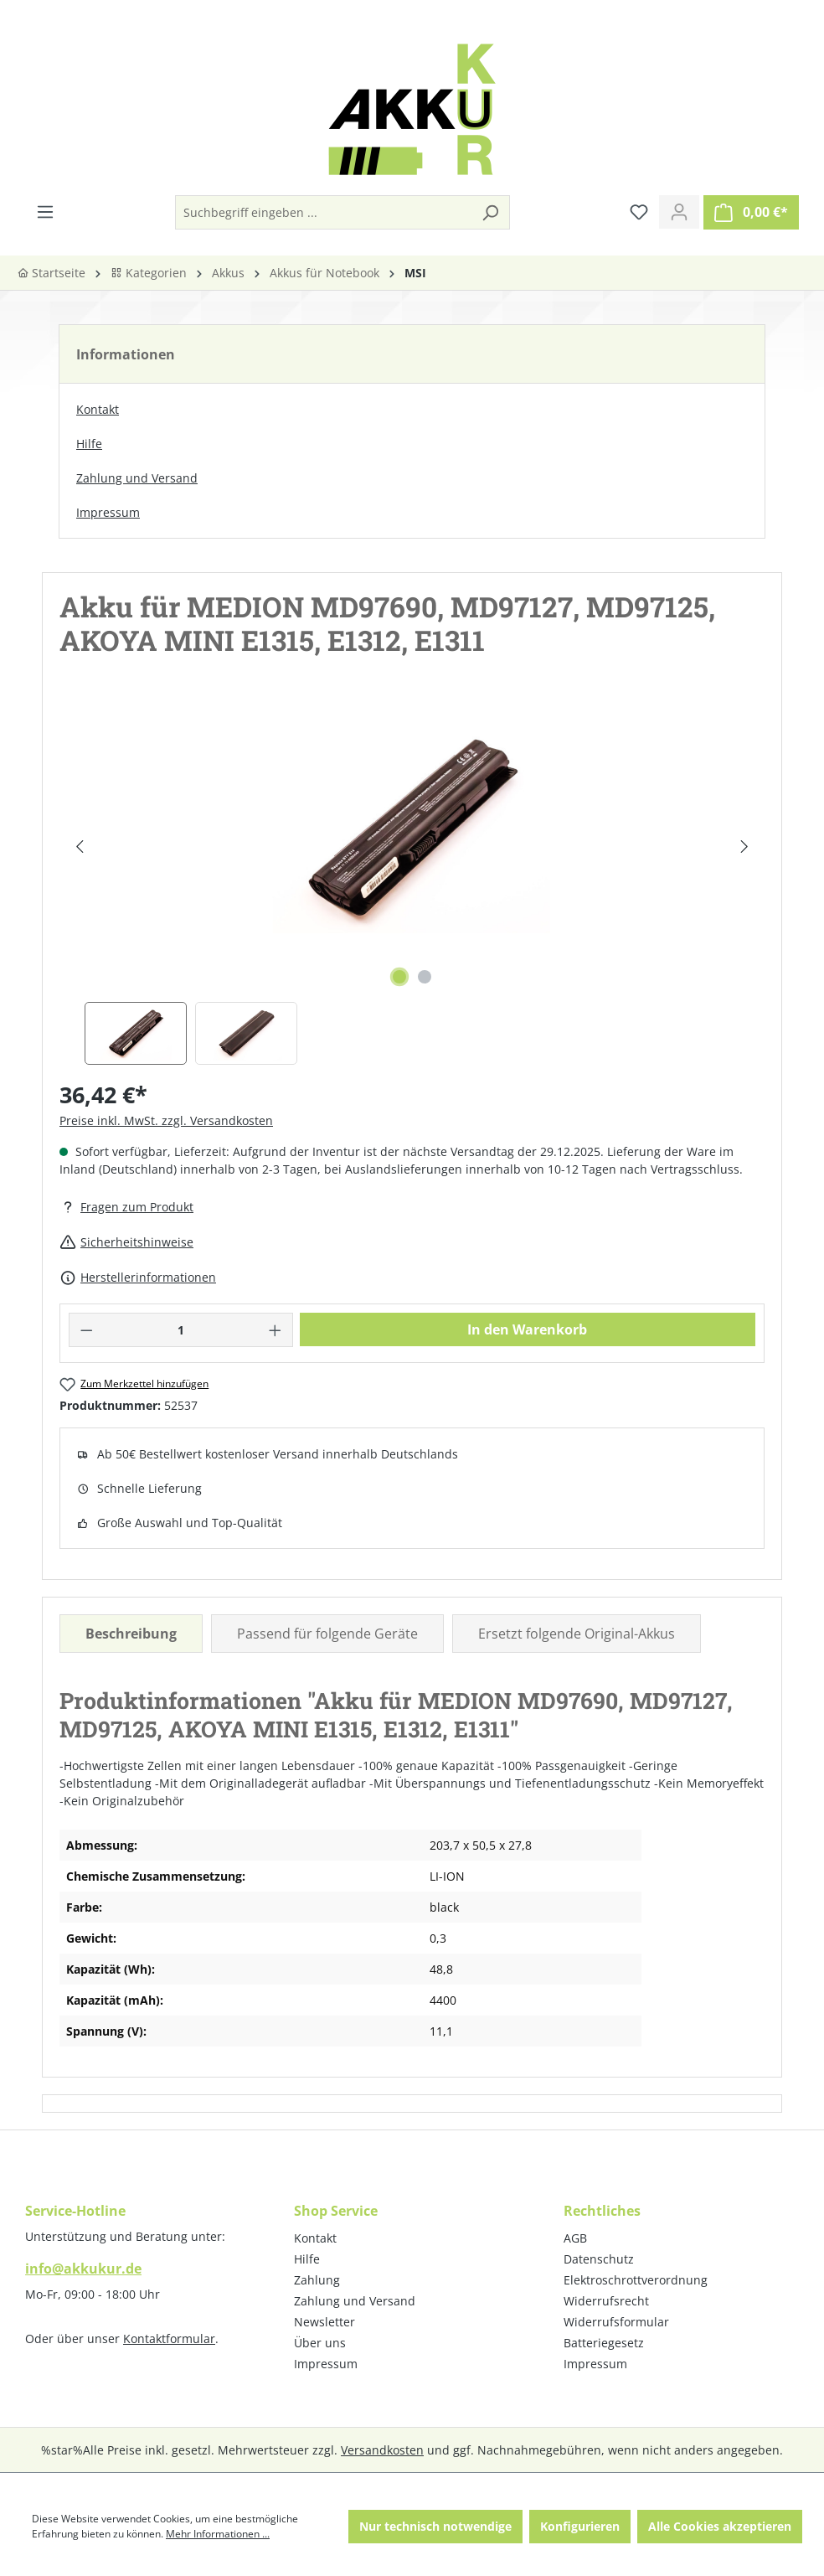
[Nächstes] (744, 846)
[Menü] (45, 212)
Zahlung (317, 2280)
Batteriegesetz (604, 2343)
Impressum (108, 512)
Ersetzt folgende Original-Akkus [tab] (576, 1633)
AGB (575, 2238)
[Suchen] (490, 212)
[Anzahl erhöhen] (275, 1330)
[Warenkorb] (751, 212)
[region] (412, 884)
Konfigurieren (580, 2526)
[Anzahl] (181, 1330)
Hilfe (89, 444)
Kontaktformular (169, 2338)
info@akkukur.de (83, 2268)
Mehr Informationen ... (218, 2534)
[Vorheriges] (79, 846)
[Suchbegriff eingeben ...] (323, 212)
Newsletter (324, 2322)
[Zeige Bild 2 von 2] (424, 976)
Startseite (51, 273)
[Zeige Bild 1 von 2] (399, 976)
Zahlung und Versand (137, 478)
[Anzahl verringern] (86, 1330)
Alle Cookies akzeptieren (719, 2526)
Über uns (320, 2343)
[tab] (131, 1633)
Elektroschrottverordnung (636, 2280)
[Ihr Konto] (679, 212)
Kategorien (149, 273)
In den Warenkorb (527, 1329)
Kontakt (97, 409)
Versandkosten (382, 2450)
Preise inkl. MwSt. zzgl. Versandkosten (166, 1120)
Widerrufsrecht (606, 2301)
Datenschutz (599, 2259)
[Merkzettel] (639, 212)
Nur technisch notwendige (435, 2526)
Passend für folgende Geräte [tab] (327, 1633)
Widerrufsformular (616, 2322)
